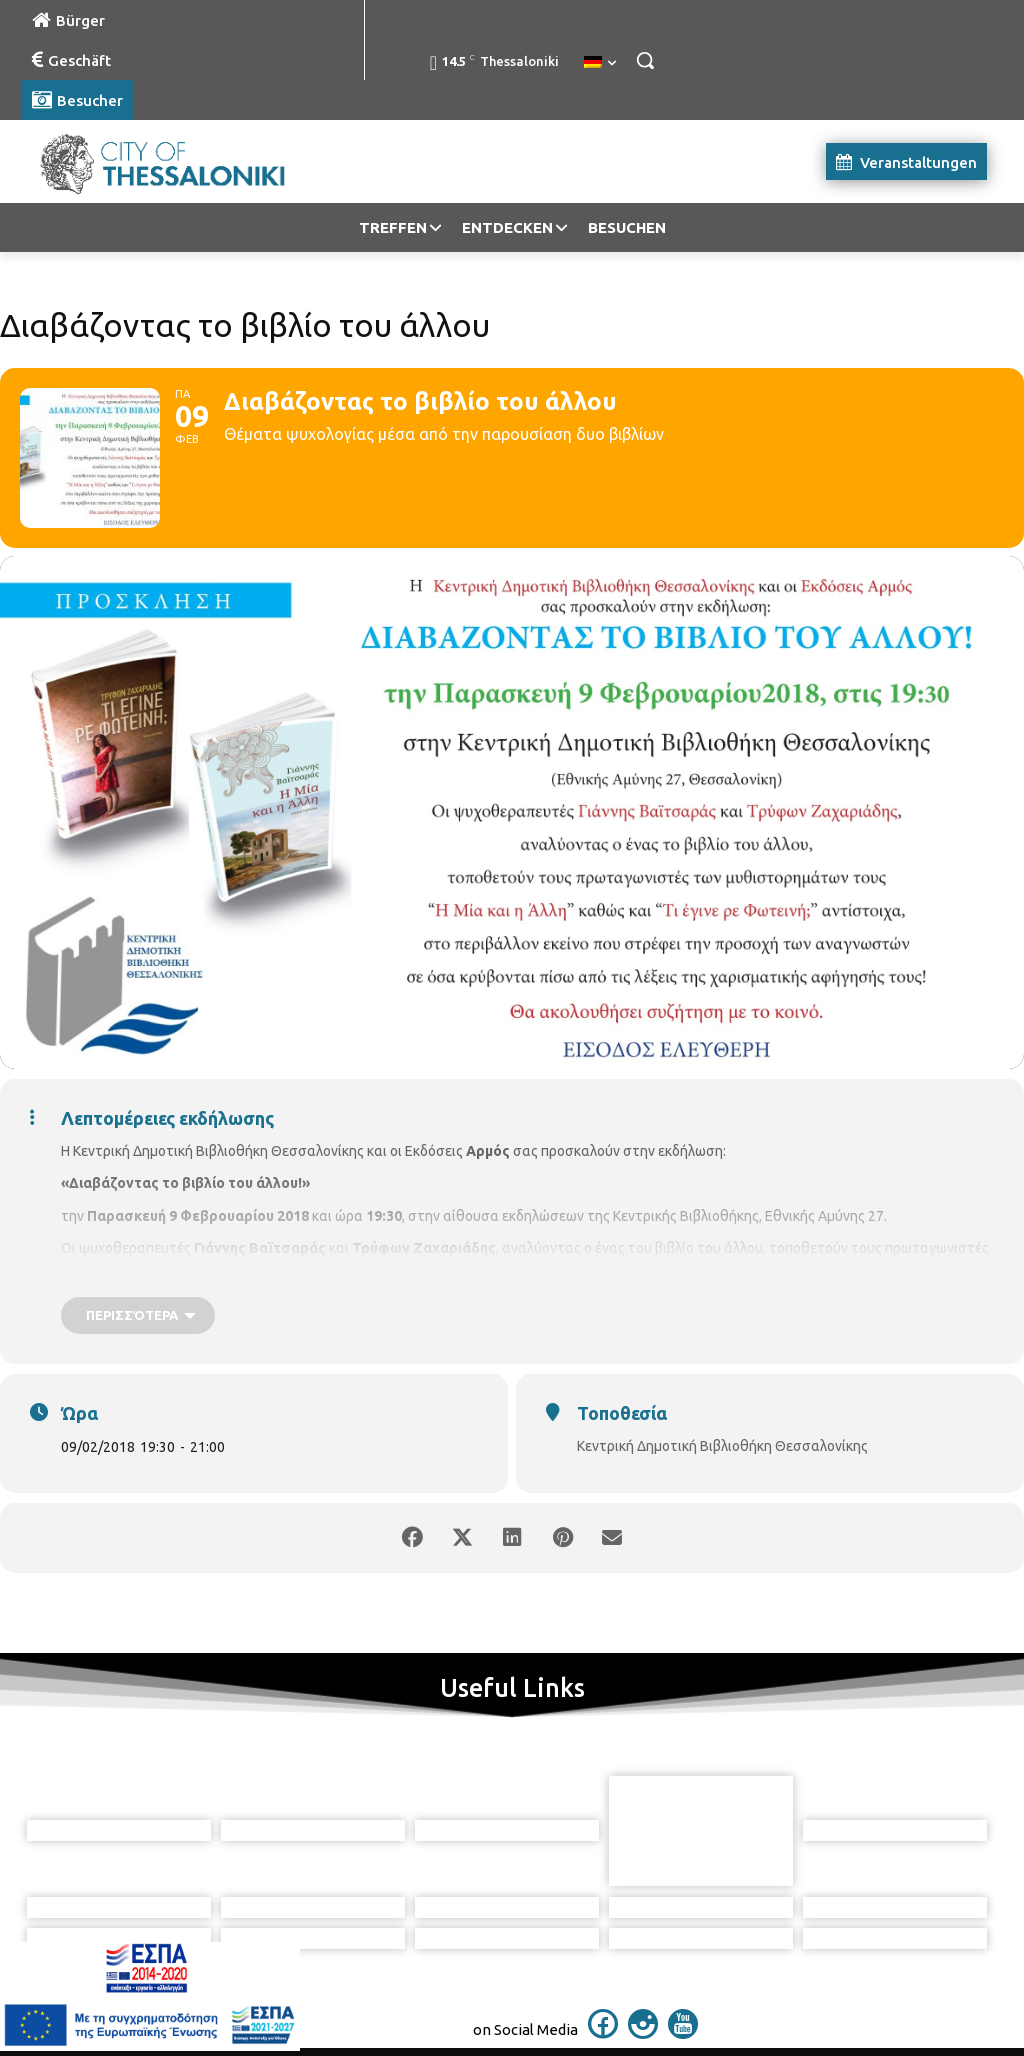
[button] (645, 60)
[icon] (603, 2033)
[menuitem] (600, 63)
